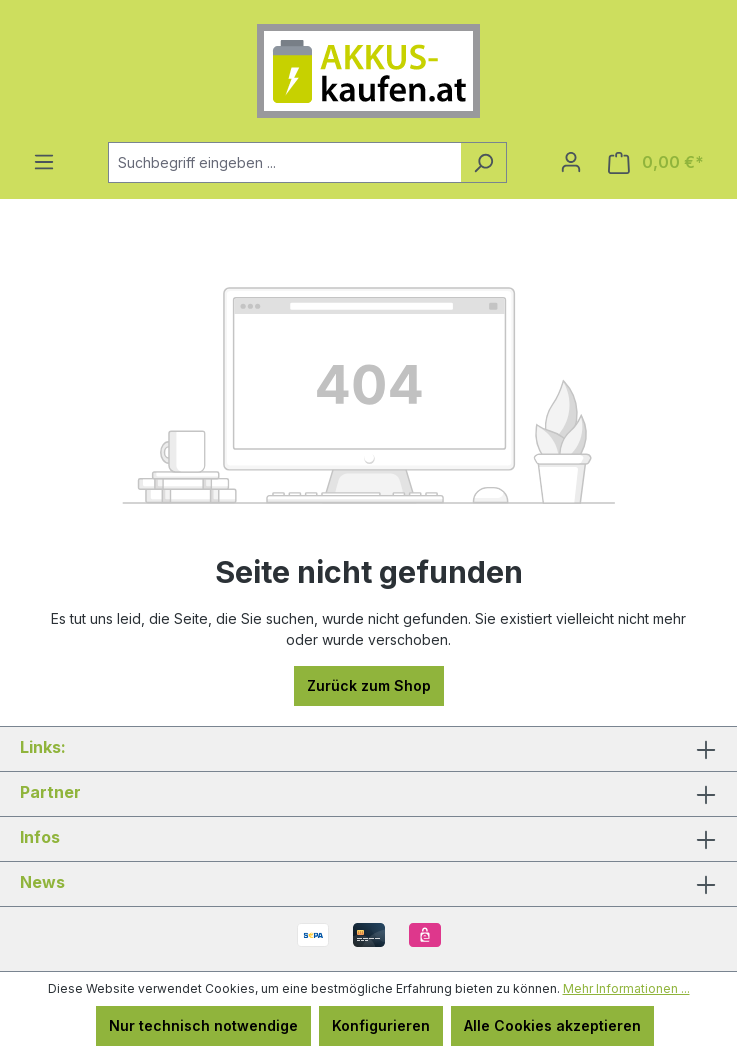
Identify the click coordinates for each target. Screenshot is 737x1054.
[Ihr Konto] (571, 162)
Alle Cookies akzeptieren (552, 1025)
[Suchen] (483, 162)
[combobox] (284, 162)
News (42, 882)
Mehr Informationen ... (626, 988)
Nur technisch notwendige (203, 1025)
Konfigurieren (381, 1025)
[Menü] (44, 162)
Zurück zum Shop (369, 685)
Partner (50, 792)
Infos (40, 837)
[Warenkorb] (656, 162)
